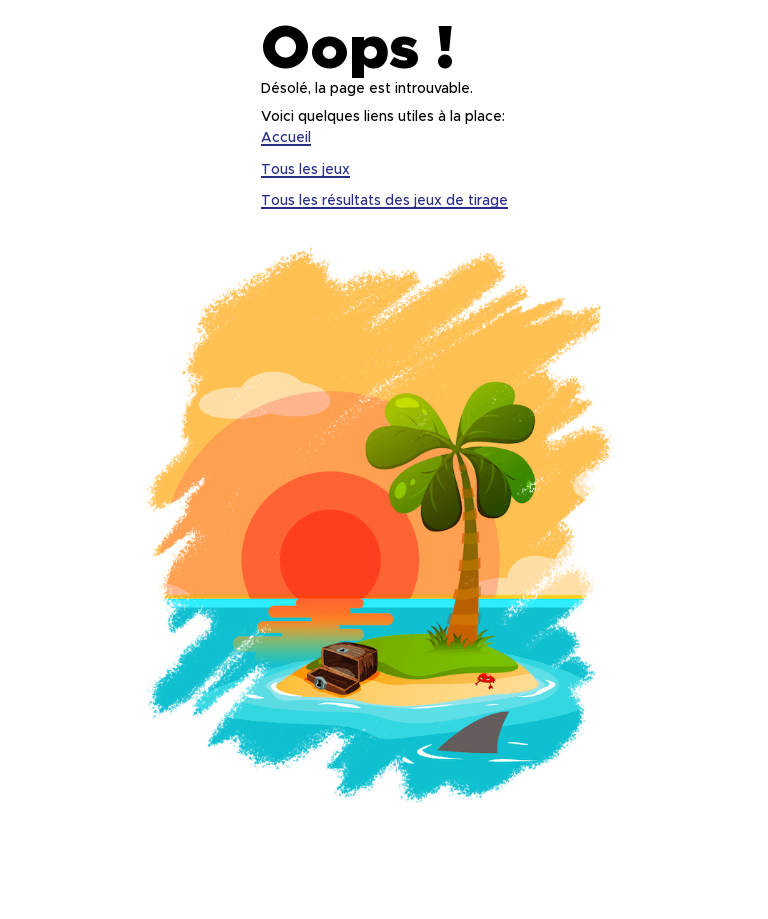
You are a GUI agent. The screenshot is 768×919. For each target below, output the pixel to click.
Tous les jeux (305, 170)
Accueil (286, 138)
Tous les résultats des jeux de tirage (384, 201)
